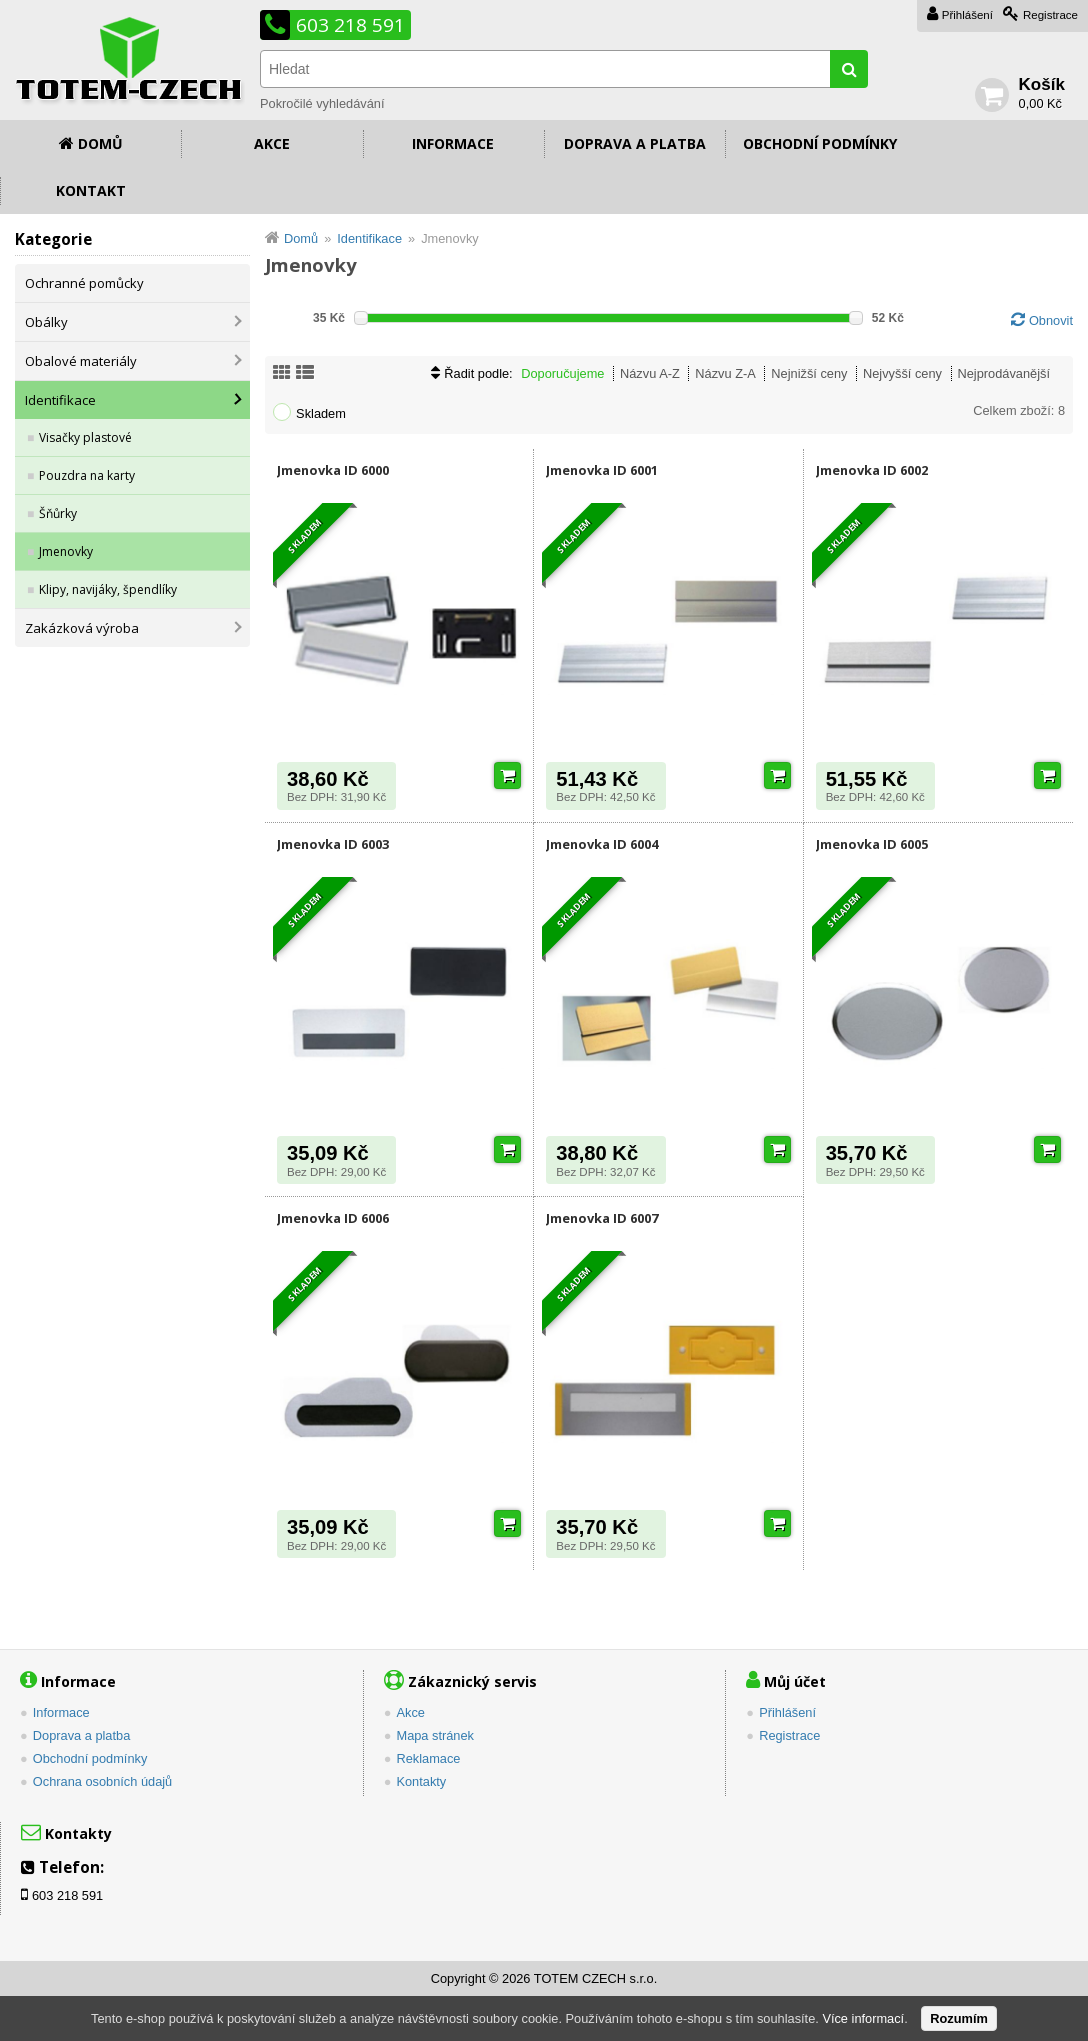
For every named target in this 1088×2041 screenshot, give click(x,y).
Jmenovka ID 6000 (333, 470)
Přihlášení (967, 15)
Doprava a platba (635, 143)
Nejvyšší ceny (902, 373)
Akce (272, 143)
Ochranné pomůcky (84, 283)
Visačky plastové (85, 437)
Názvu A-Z (650, 373)
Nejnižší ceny (809, 373)
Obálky (46, 322)
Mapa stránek (435, 1735)
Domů (100, 143)
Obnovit (1051, 320)
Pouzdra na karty (87, 475)
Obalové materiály (81, 361)
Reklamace (428, 1758)
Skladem (321, 413)
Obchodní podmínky (820, 143)
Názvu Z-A (725, 373)
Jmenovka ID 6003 (333, 844)
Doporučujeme (562, 373)
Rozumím (959, 2018)
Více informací (863, 2018)
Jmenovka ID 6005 (872, 844)
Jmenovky (66, 551)
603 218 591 (350, 25)
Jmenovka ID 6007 (602, 1218)
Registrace (1050, 15)
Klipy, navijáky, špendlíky (108, 589)
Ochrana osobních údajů (102, 1781)
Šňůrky (58, 513)
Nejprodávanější (1004, 373)
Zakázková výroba (82, 628)
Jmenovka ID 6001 (602, 470)
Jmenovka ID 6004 (602, 844)
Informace (453, 143)
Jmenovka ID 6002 (872, 470)
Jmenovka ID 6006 (333, 1218)
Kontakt (91, 190)
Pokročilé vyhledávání (322, 103)
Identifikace (60, 400)
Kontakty (421, 1781)
